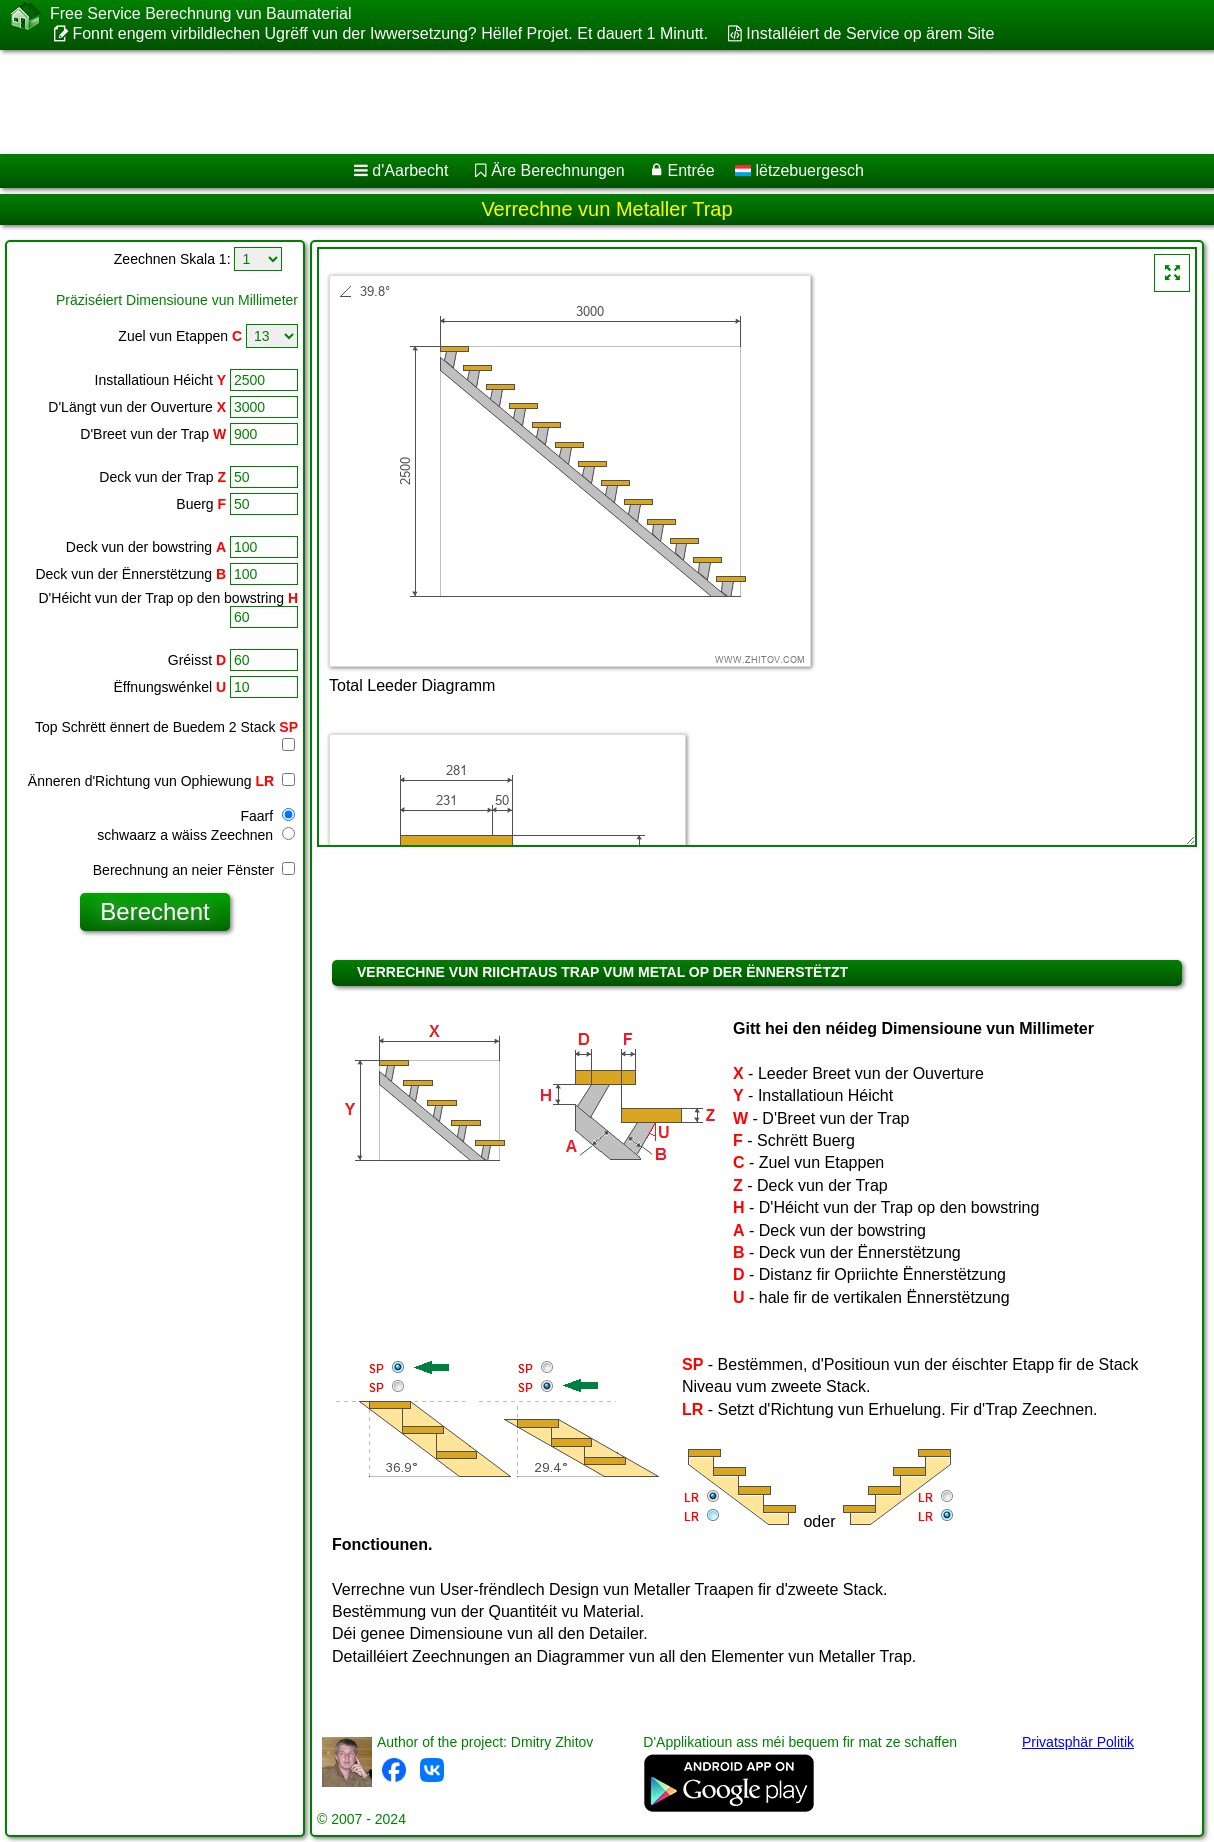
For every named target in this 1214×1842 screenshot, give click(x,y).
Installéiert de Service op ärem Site (870, 33)
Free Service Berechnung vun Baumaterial (201, 14)
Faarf (267, 816)
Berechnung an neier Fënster (194, 870)
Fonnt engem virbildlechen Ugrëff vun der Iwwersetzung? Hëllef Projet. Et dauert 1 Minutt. (390, 33)
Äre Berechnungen (557, 170)
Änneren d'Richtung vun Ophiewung (161, 781)
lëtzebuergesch (799, 170)
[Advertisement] (510, 102)
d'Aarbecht (410, 170)
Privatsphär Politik (1078, 1742)
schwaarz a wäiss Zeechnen (196, 835)
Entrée (690, 170)
